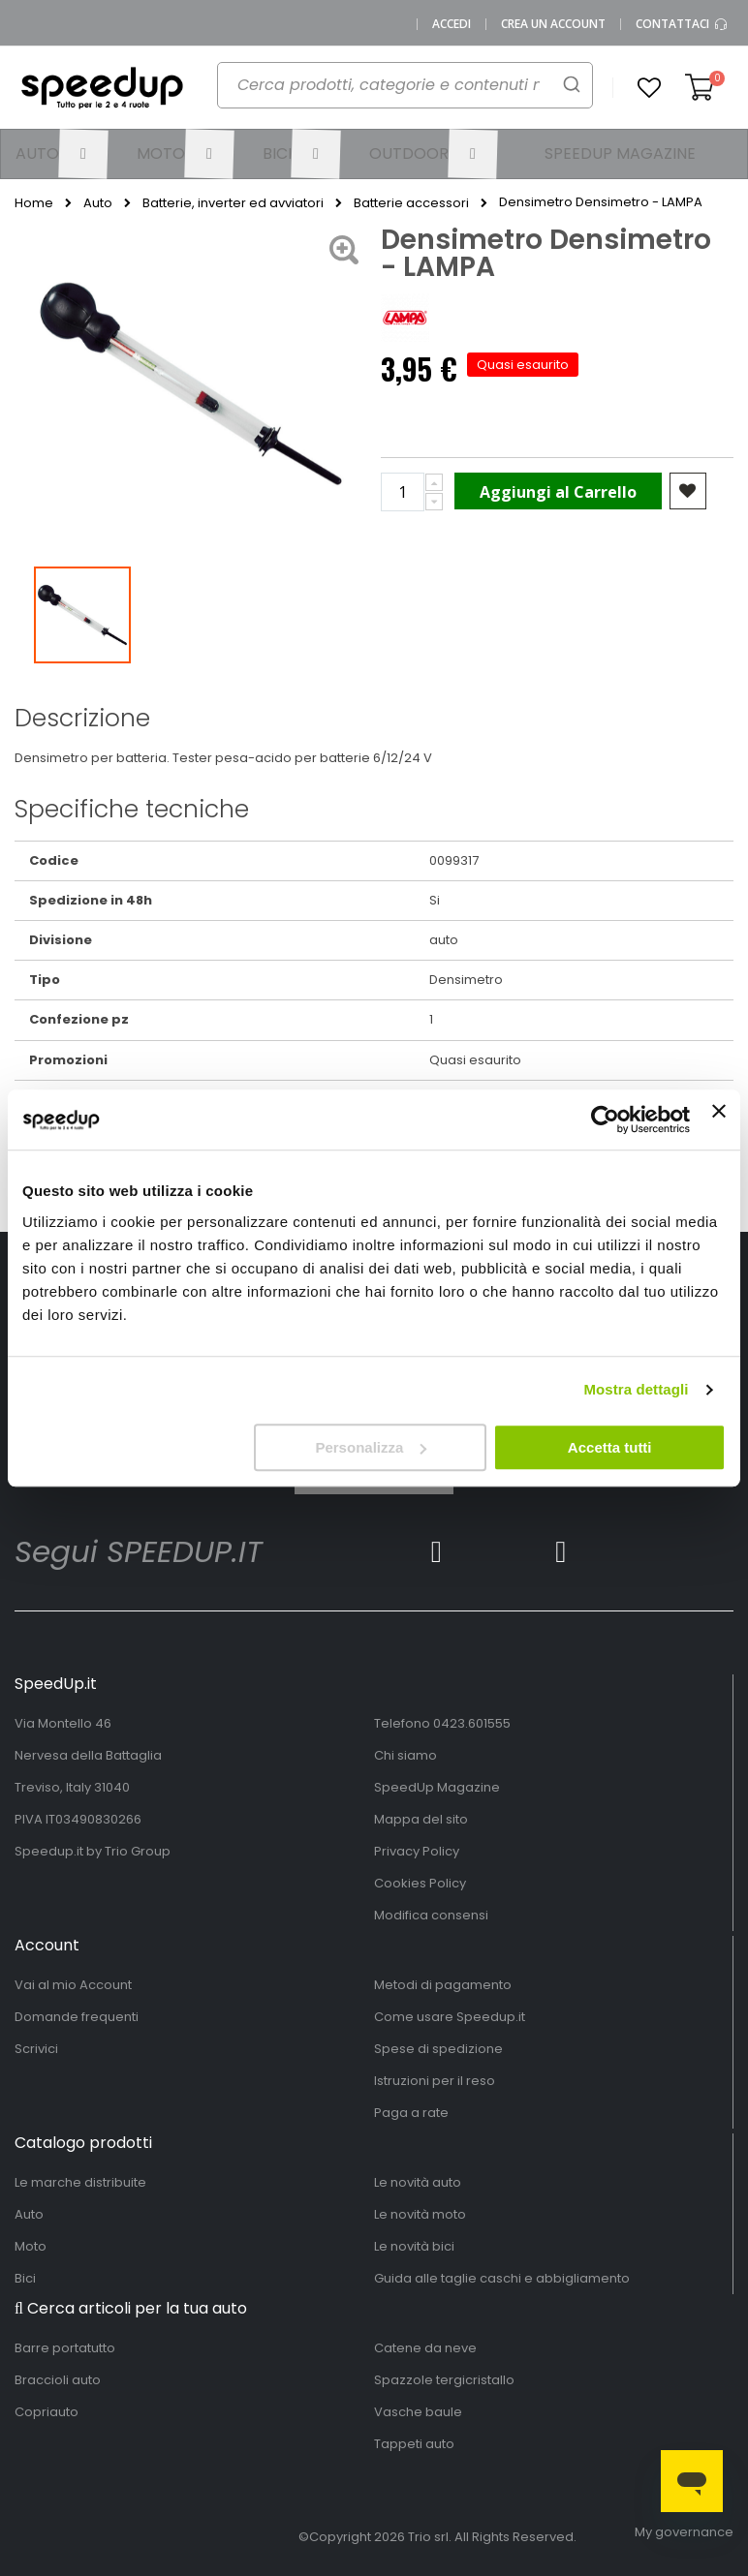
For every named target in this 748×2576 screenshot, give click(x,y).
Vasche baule (418, 2412)
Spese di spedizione (438, 2048)
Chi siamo (405, 1755)
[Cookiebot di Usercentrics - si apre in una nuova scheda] (605, 1119)
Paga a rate (411, 2112)
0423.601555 (472, 1723)
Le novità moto (420, 2214)
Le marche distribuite (80, 2182)
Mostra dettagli (635, 1389)
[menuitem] (61, 154)
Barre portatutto (65, 2348)
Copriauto (46, 2412)
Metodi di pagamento (443, 1985)
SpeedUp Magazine (437, 1787)
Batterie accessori (411, 203)
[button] (649, 88)
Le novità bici (414, 2246)
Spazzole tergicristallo (444, 2380)
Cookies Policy (420, 1883)
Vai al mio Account (73, 1985)
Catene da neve (425, 2348)
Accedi (451, 24)
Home (34, 203)
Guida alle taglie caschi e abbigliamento (502, 2278)
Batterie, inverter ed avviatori (233, 203)
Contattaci (682, 24)
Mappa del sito (421, 1819)
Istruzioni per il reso (434, 2080)
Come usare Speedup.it (449, 2017)
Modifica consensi (431, 1915)
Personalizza (370, 1447)
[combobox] (394, 93)
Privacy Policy (416, 1851)
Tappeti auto (414, 2444)
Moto (31, 2246)
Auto (97, 203)
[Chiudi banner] (719, 1119)
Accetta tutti (610, 1447)
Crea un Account (553, 24)
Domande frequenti (77, 2017)
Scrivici (36, 2048)
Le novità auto (417, 2182)
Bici (25, 2278)
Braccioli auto (58, 2380)
